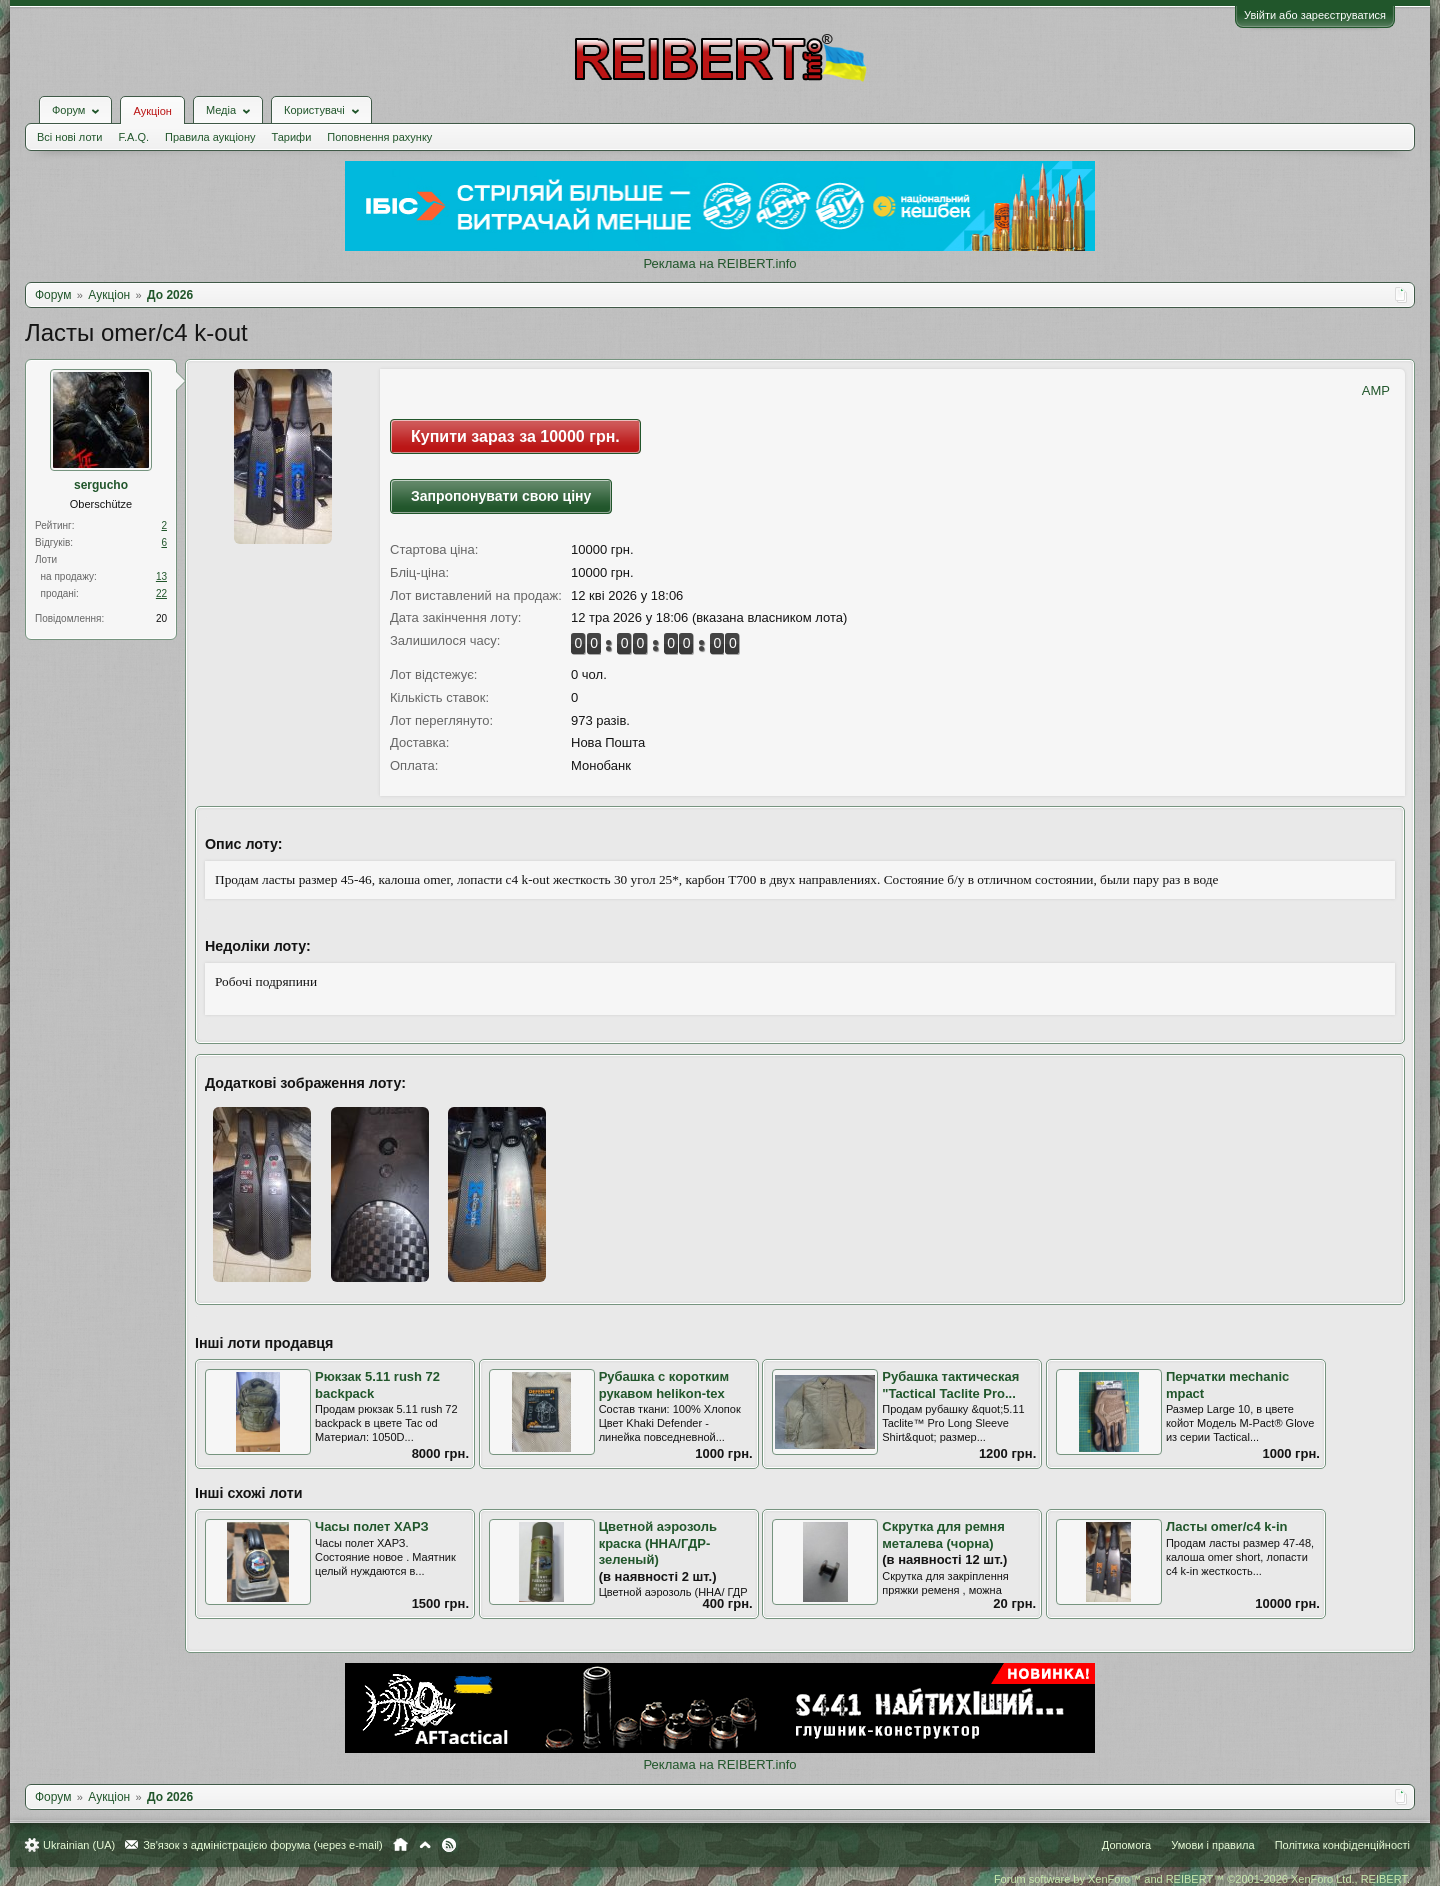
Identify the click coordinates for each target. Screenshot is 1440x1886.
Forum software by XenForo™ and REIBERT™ (1202, 1879)
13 (161, 576)
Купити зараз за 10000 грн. (515, 436)
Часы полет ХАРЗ (372, 1526)
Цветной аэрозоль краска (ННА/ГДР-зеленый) (658, 1543)
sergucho (101, 485)
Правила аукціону (210, 137)
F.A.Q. (133, 137)
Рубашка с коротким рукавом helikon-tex (664, 1385)
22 (161, 593)
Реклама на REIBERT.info (719, 263)
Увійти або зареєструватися (1315, 15)
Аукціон (152, 111)
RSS (449, 1845)
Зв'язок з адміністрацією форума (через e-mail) (263, 1845)
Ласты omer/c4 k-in (1227, 1526)
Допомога (1126, 1845)
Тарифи (292, 137)
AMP (1376, 390)
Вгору (425, 1845)
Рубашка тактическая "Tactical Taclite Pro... (950, 1385)
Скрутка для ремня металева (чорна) (943, 1535)
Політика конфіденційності (1342, 1845)
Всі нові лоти (69, 137)
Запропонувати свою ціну (501, 496)
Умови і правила (1212, 1845)
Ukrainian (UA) (79, 1845)
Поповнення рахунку (379, 137)
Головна (400, 1845)
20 (161, 618)
